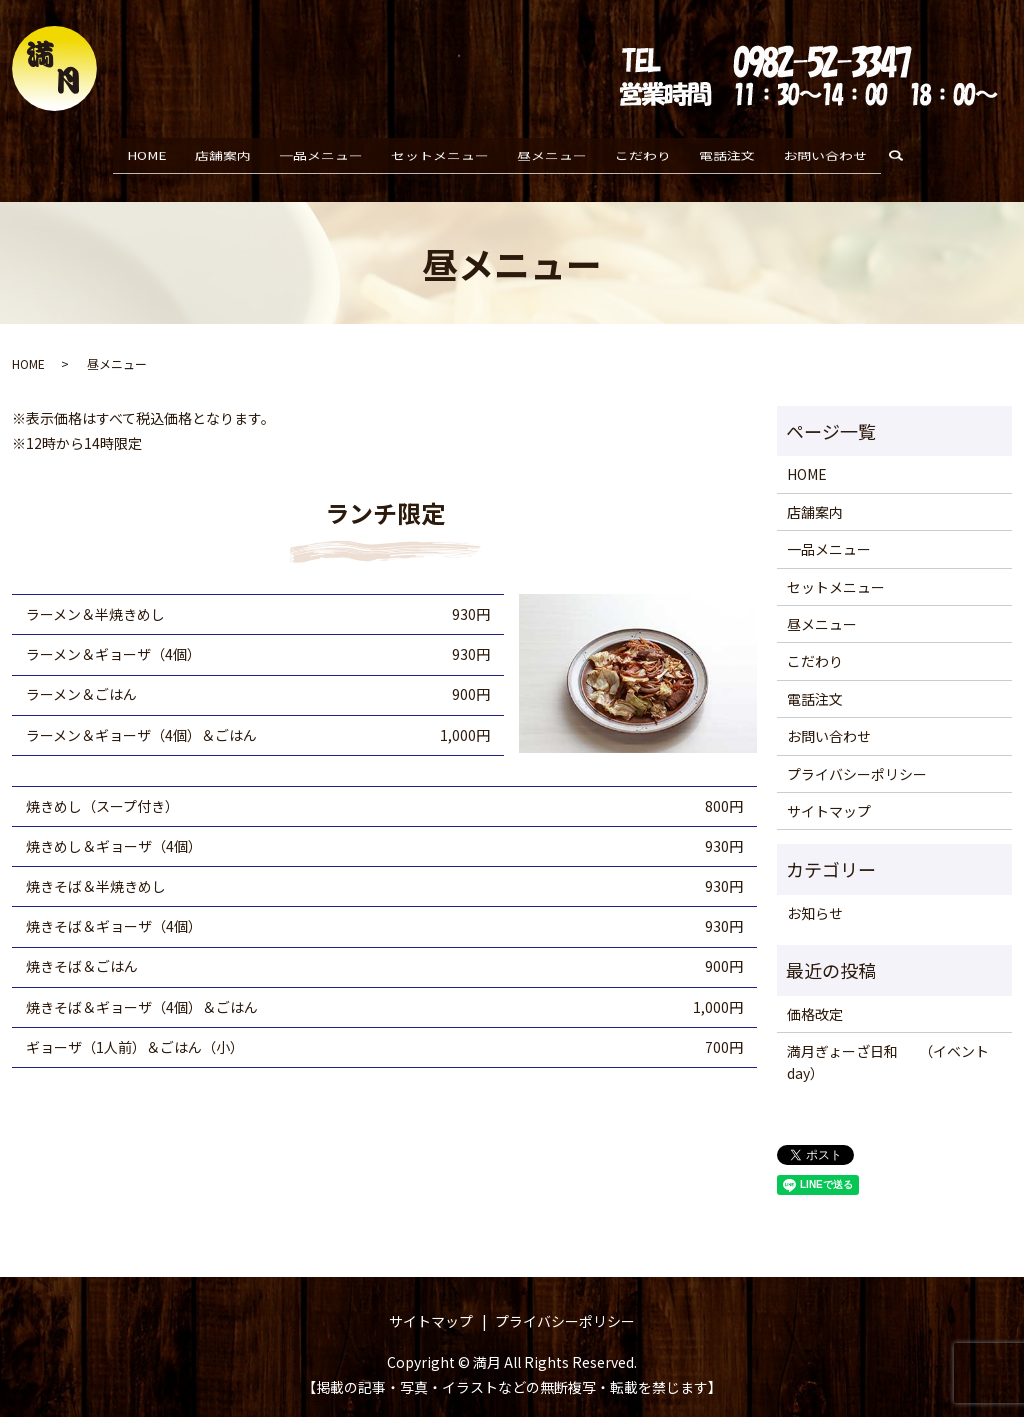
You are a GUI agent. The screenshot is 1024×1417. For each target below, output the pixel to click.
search (904, 153)
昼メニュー (552, 152)
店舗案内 (223, 152)
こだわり (643, 152)
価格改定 (815, 996)
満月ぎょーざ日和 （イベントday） (888, 1044)
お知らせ (815, 895)
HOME (147, 152)
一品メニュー (321, 152)
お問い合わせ (825, 152)
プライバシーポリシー (857, 756)
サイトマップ (829, 793)
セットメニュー (440, 152)
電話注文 (727, 152)
